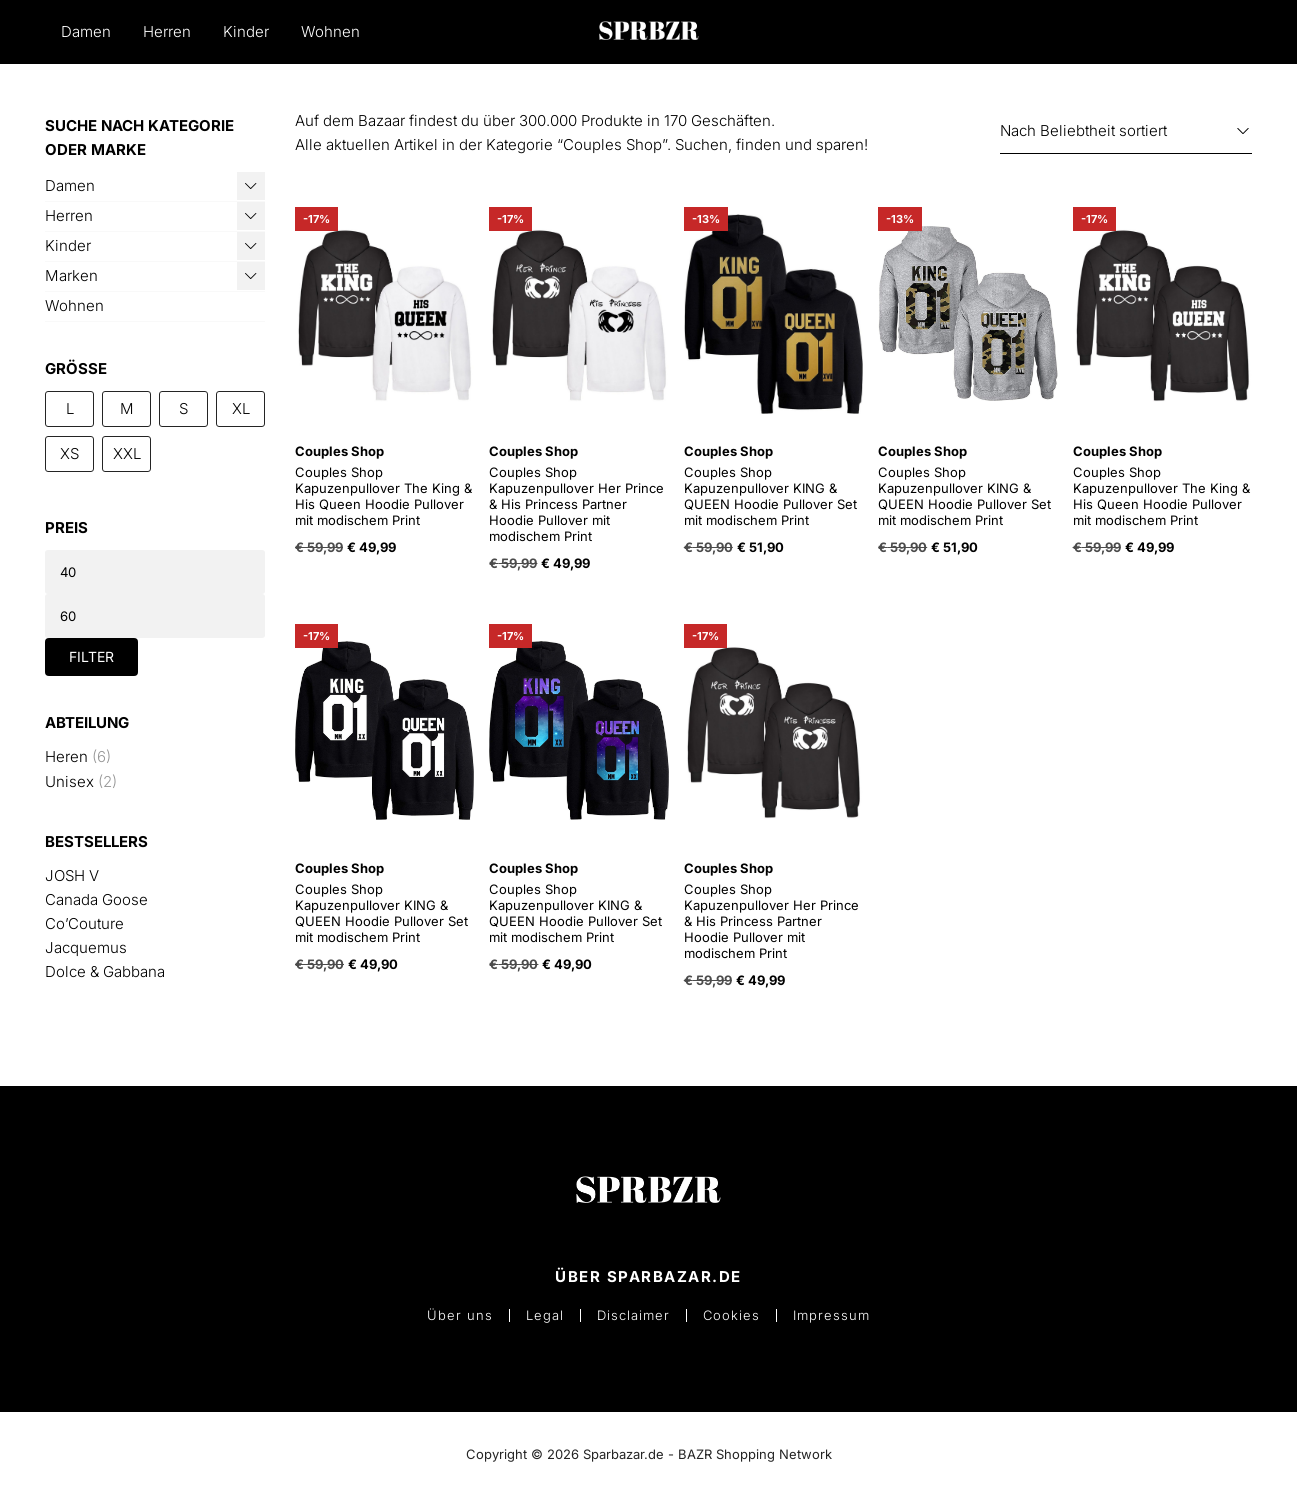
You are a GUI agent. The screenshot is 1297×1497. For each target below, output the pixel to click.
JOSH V (72, 875)
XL (241, 408)
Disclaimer (633, 1315)
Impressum (831, 1315)
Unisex (69, 781)
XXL (127, 453)
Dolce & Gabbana (105, 971)
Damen (86, 31)
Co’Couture (84, 923)
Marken (71, 275)
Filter (91, 656)
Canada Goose (96, 899)
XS (69, 453)
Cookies (731, 1315)
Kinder (246, 31)
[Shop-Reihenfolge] (1126, 131)
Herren (167, 31)
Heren (66, 756)
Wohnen (330, 31)
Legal (545, 1315)
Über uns (460, 1315)
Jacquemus (86, 947)
